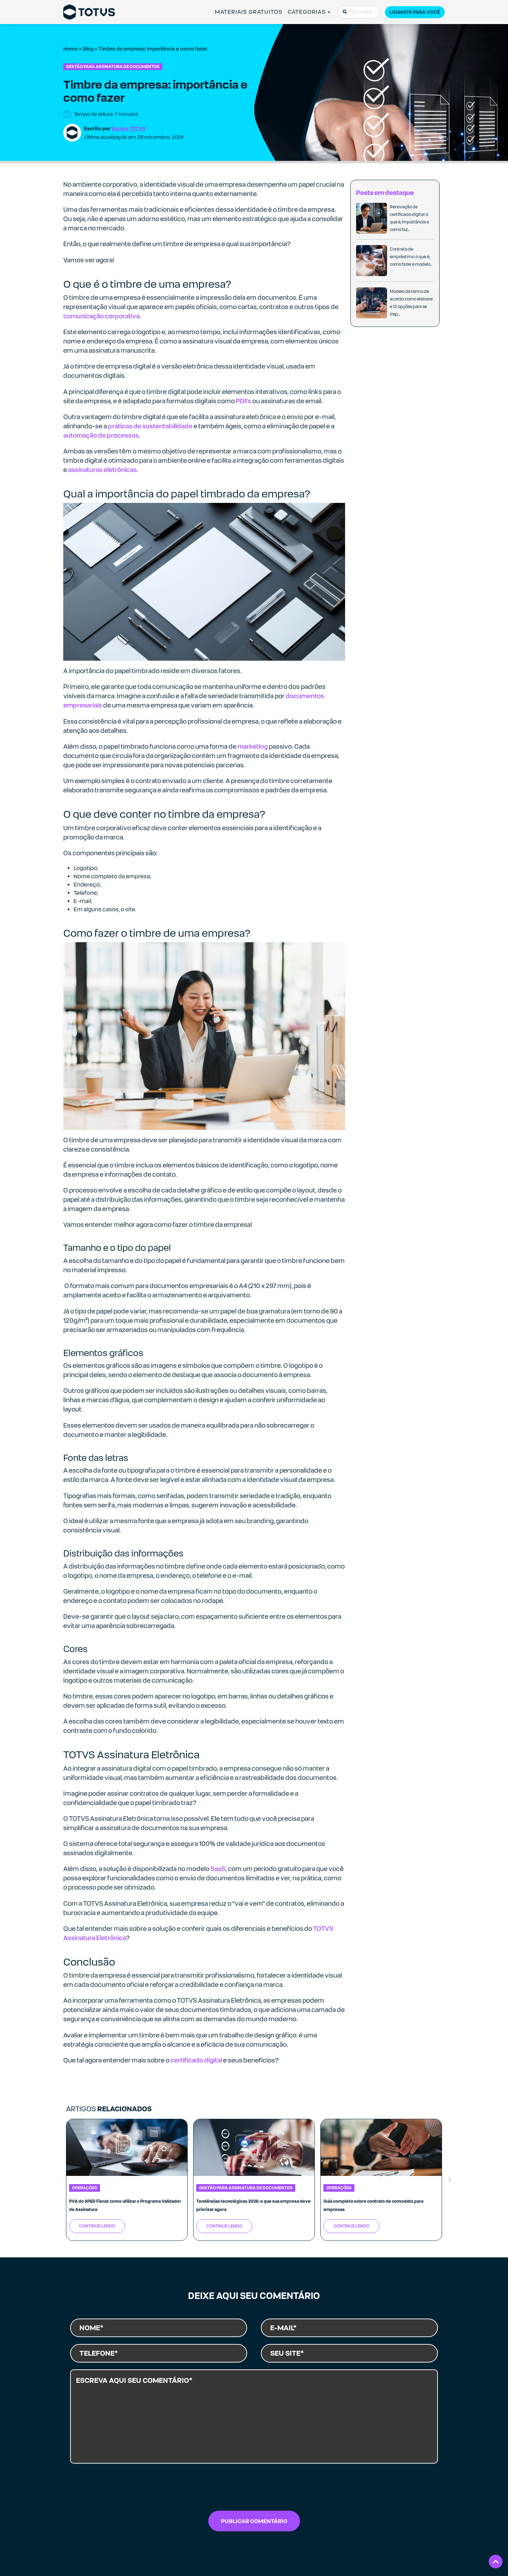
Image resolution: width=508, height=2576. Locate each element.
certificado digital (196, 2060)
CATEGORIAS (307, 12)
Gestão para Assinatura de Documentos (112, 66)
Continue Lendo (97, 2226)
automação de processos (101, 435)
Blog (88, 49)
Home (70, 49)
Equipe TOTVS (128, 128)
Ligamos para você (414, 12)
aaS (219, 1868)
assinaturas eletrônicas (102, 469)
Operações (84, 2188)
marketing (253, 746)
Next (450, 2180)
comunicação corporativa (101, 316)
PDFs (243, 401)
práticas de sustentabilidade (150, 426)
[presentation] (254, 2489)
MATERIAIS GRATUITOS (249, 12)
